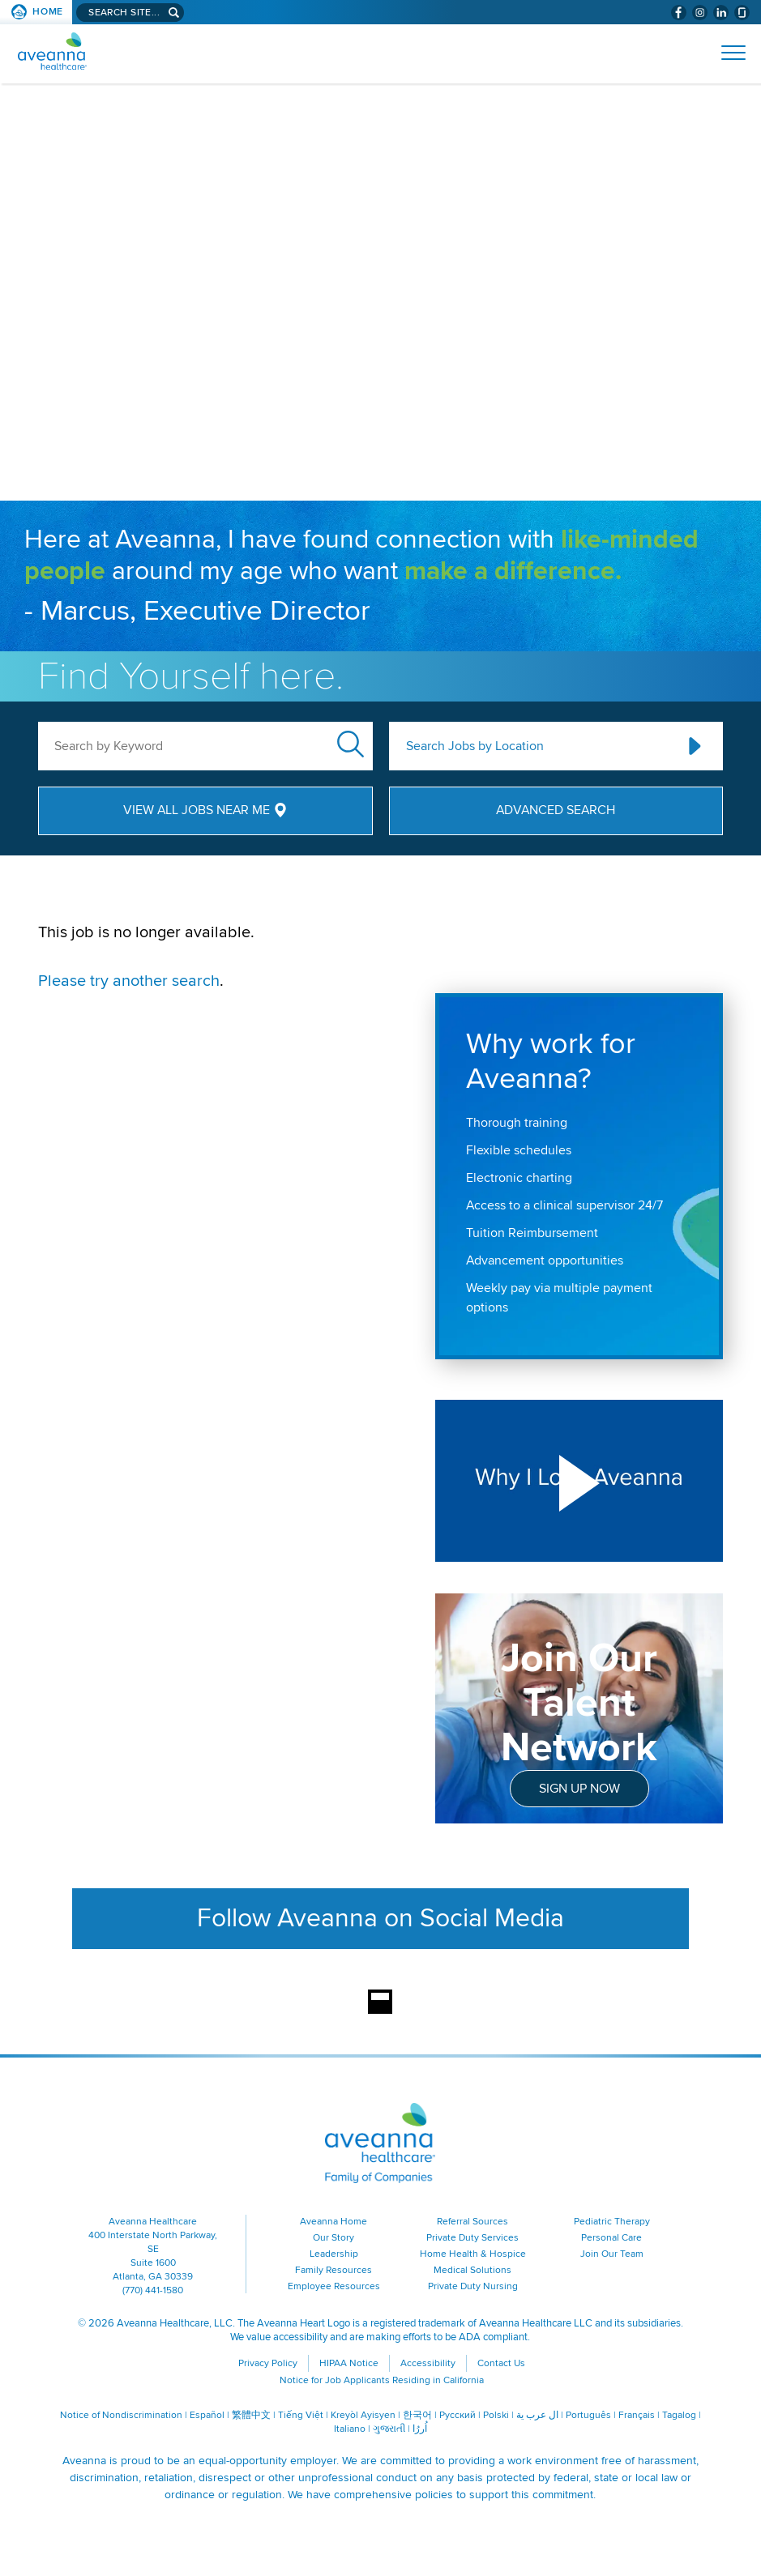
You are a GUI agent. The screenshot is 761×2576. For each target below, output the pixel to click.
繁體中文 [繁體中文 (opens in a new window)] (251, 2415)
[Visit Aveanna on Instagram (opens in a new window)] (700, 12)
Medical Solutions (472, 2270)
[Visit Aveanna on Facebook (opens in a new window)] (678, 12)
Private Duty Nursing (473, 2286)
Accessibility (427, 2363)
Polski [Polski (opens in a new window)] (496, 2415)
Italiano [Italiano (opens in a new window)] (350, 2429)
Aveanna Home (333, 2222)
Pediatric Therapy (612, 2222)
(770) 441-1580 (152, 2290)
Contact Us (501, 2363)
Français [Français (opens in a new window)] (636, 2415)
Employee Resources (334, 2286)
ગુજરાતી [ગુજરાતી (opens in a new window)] (389, 2429)
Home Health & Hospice (473, 2254)
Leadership (334, 2254)
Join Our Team (611, 2254)
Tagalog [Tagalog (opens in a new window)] (679, 2415)
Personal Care (611, 2238)
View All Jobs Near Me (196, 810)
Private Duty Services (472, 2238)
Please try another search (129, 981)
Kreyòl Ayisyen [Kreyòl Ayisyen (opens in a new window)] (363, 2415)
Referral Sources (472, 2222)
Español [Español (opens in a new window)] (207, 2415)
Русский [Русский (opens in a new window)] (457, 2415)
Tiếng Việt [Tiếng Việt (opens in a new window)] (300, 2415)
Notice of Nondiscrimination (121, 2415)
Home (47, 12)
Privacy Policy (267, 2363)
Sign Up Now (579, 1789)
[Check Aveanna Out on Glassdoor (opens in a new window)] (742, 12)
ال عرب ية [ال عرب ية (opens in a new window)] (537, 2415)
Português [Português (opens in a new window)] (588, 2415)
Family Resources (333, 2270)
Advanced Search (555, 810)
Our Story (333, 2238)
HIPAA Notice (348, 2363)
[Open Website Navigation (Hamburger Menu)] (726, 52)
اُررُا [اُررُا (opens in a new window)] (420, 2429)
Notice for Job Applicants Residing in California (382, 2380)
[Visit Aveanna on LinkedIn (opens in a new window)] (721, 12)
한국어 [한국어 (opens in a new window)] (417, 2415)
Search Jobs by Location (475, 746)
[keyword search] (205, 746)
